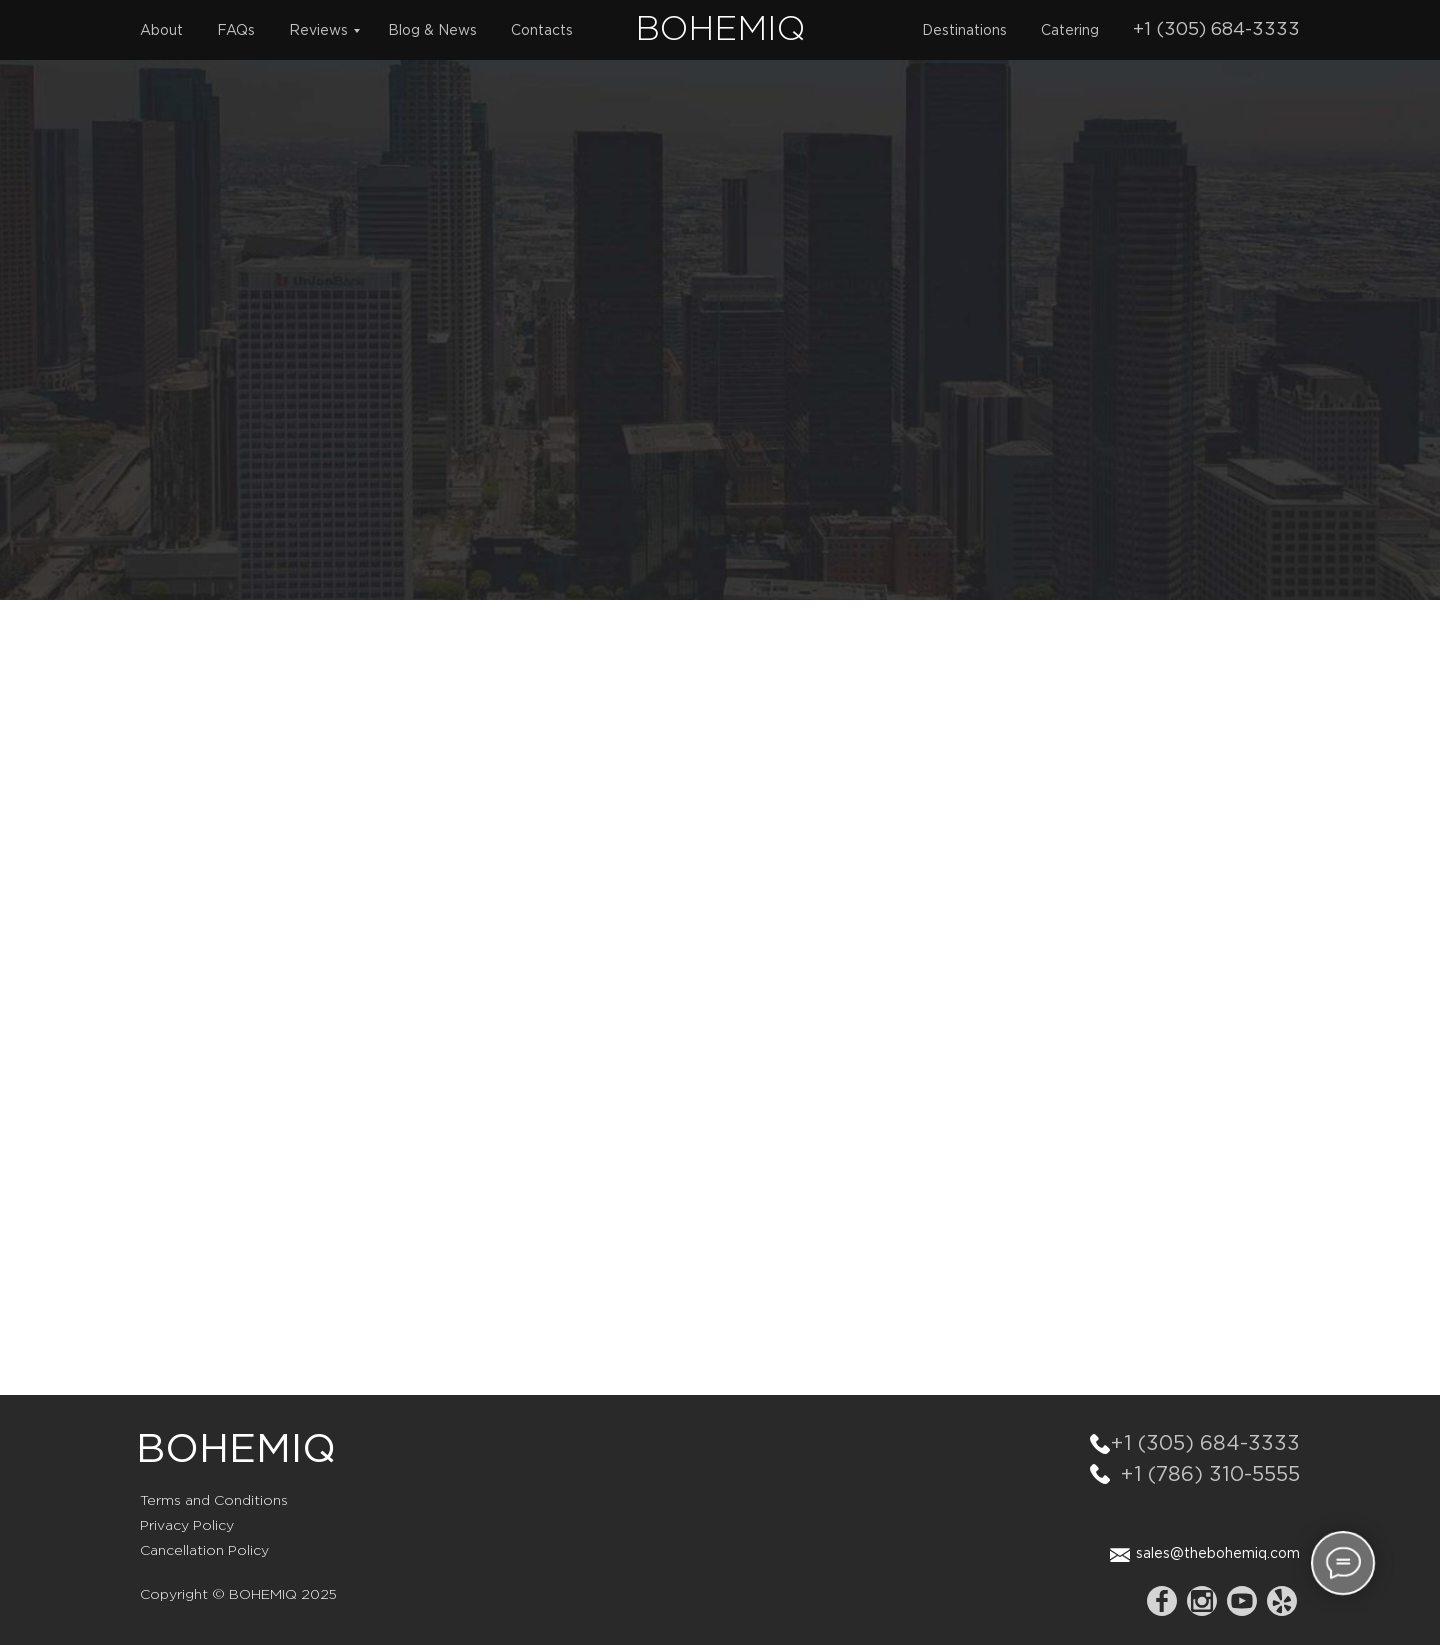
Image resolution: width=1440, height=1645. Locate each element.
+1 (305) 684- (1179, 1444)
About (161, 31)
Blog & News (432, 31)
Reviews (318, 31)
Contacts (542, 31)
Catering (1070, 31)
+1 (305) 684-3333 (1216, 30)
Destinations (964, 31)
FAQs (236, 31)
